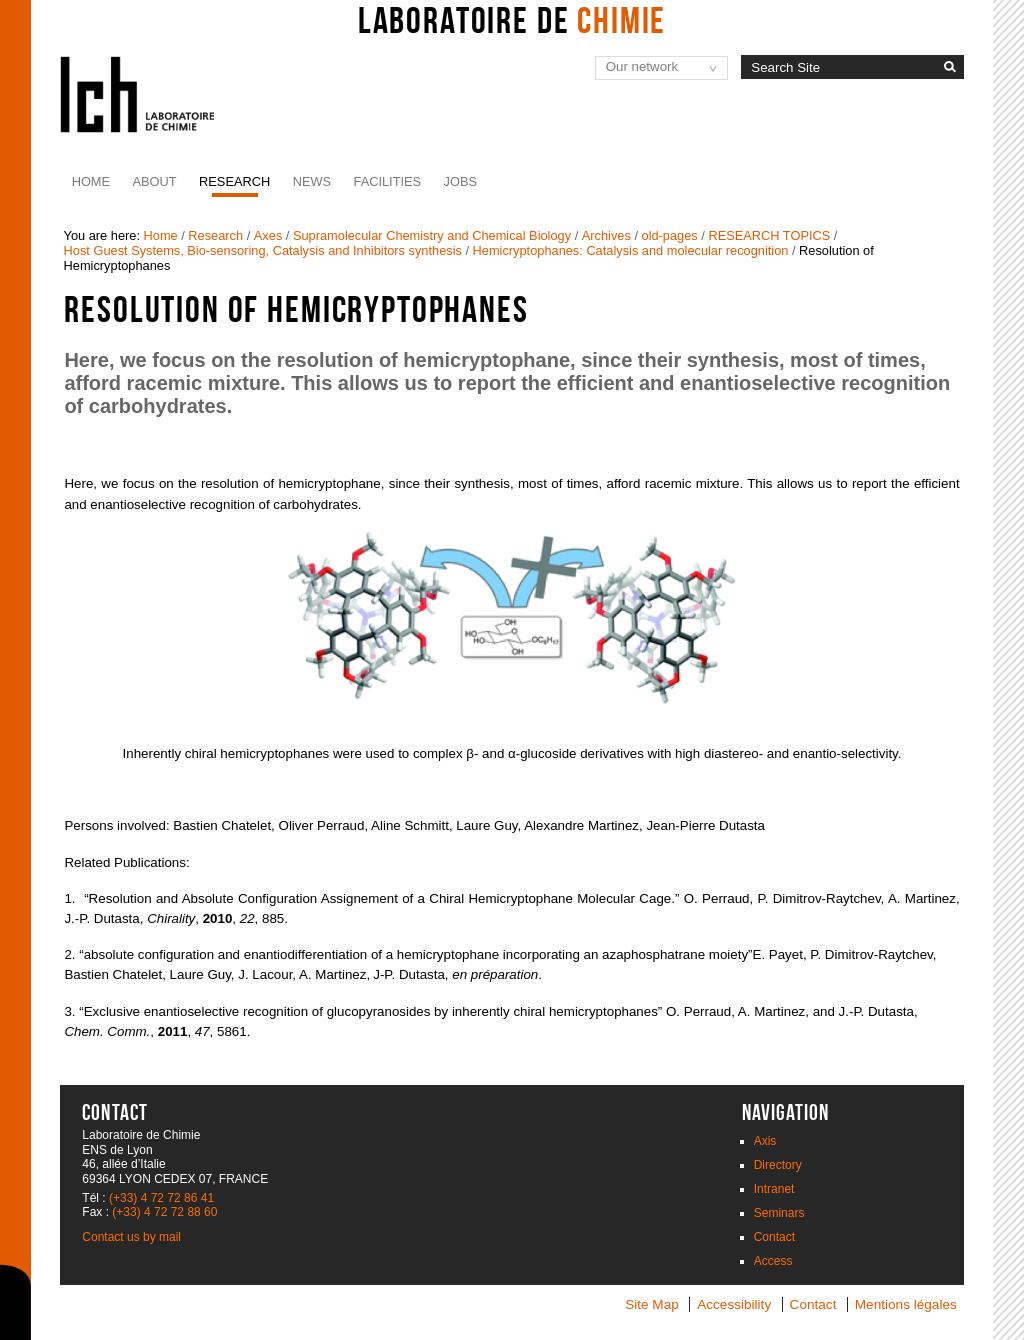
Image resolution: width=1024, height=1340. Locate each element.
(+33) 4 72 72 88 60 (164, 1212)
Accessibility (734, 1304)
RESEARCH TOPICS (769, 235)
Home (91, 181)
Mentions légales (906, 1304)
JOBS (460, 181)
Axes (268, 235)
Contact (774, 1237)
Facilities (388, 181)
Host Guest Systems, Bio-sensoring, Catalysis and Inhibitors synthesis (263, 250)
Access (773, 1261)
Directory (778, 1165)
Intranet (774, 1189)
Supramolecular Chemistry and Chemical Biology (432, 235)
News (312, 181)
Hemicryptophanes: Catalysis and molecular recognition (631, 250)
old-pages (670, 235)
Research (234, 181)
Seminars (779, 1213)
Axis (765, 1141)
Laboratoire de (512, 20)
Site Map (652, 1304)
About (155, 181)
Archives (606, 235)
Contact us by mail (131, 1237)
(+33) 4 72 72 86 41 (161, 1198)
